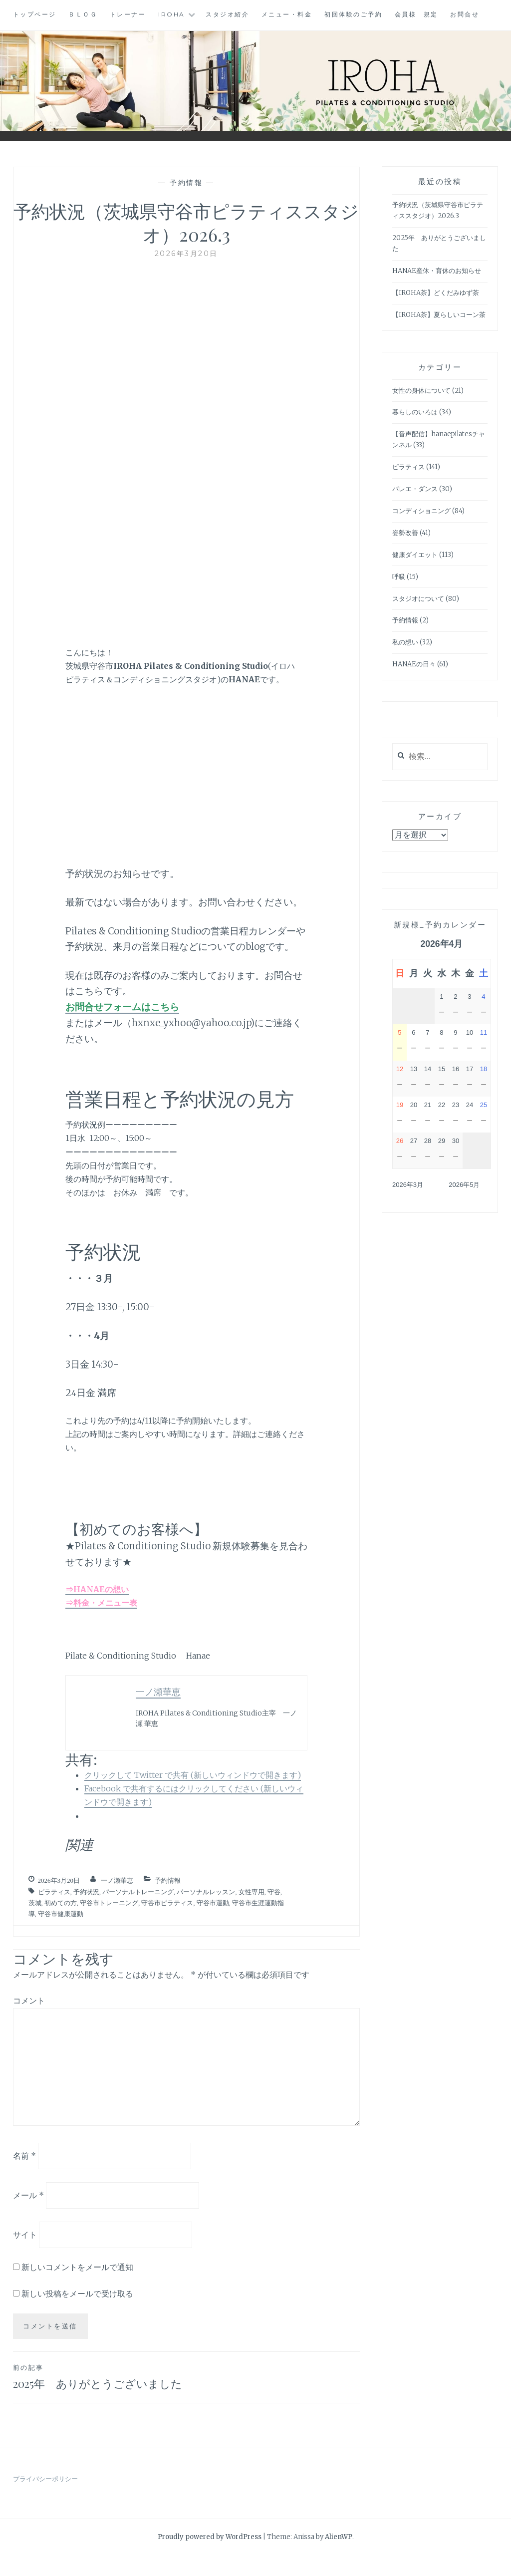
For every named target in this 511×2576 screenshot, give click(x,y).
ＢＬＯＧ (82, 14)
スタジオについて (418, 598)
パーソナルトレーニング (138, 1892)
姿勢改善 (405, 533)
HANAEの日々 (414, 664)
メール (28, 2195)
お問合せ (464, 14)
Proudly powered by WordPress (209, 2557)
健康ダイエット (415, 555)
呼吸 (398, 576)
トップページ (34, 14)
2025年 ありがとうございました (100, 2386)
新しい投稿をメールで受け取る (77, 2293)
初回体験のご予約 (353, 14)
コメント (29, 2000)
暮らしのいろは (415, 412)
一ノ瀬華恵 (117, 1880)
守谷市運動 (213, 1903)
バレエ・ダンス (415, 489)
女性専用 (251, 1892)
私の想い (405, 642)
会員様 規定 (416, 14)
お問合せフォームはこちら (122, 1007)
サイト (25, 2234)
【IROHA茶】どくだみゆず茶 (435, 292)
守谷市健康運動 (60, 1914)
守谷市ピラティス (167, 1903)
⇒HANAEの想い (97, 1589)
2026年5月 (464, 1184)
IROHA (171, 14)
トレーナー (128, 14)
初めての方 (60, 1903)
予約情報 (186, 182)
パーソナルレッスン (206, 1892)
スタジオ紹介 (227, 14)
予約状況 (86, 1892)
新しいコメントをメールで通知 (77, 2267)
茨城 (34, 1903)
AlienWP (338, 2557)
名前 (24, 2156)
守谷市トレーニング (109, 1903)
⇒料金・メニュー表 (101, 1603)
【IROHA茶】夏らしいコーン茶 (439, 314)
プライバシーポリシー (45, 2499)
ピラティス (54, 1892)
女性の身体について (421, 390)
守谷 (273, 1892)
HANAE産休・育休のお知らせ (436, 271)
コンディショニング (421, 511)
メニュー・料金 (286, 14)
